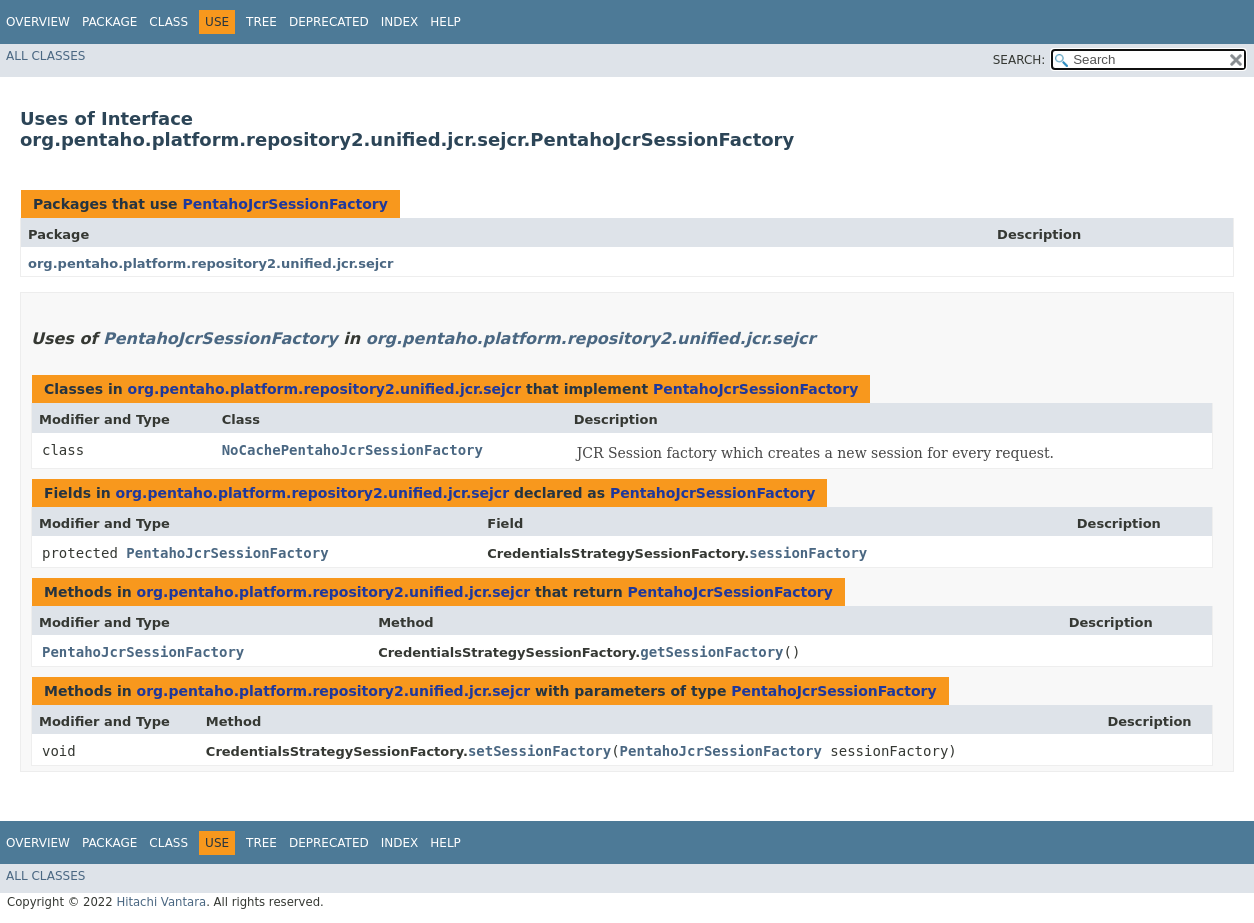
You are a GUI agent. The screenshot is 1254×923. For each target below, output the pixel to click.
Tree (261, 22)
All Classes (45, 56)
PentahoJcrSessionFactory (284, 204)
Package (109, 22)
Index (400, 22)
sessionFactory (808, 553)
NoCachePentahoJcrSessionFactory (352, 450)
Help (445, 22)
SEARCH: (1019, 60)
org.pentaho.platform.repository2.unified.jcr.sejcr (210, 263)
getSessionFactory (711, 652)
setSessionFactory (539, 751)
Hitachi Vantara (161, 902)
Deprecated (329, 22)
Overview (38, 22)
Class (168, 22)
